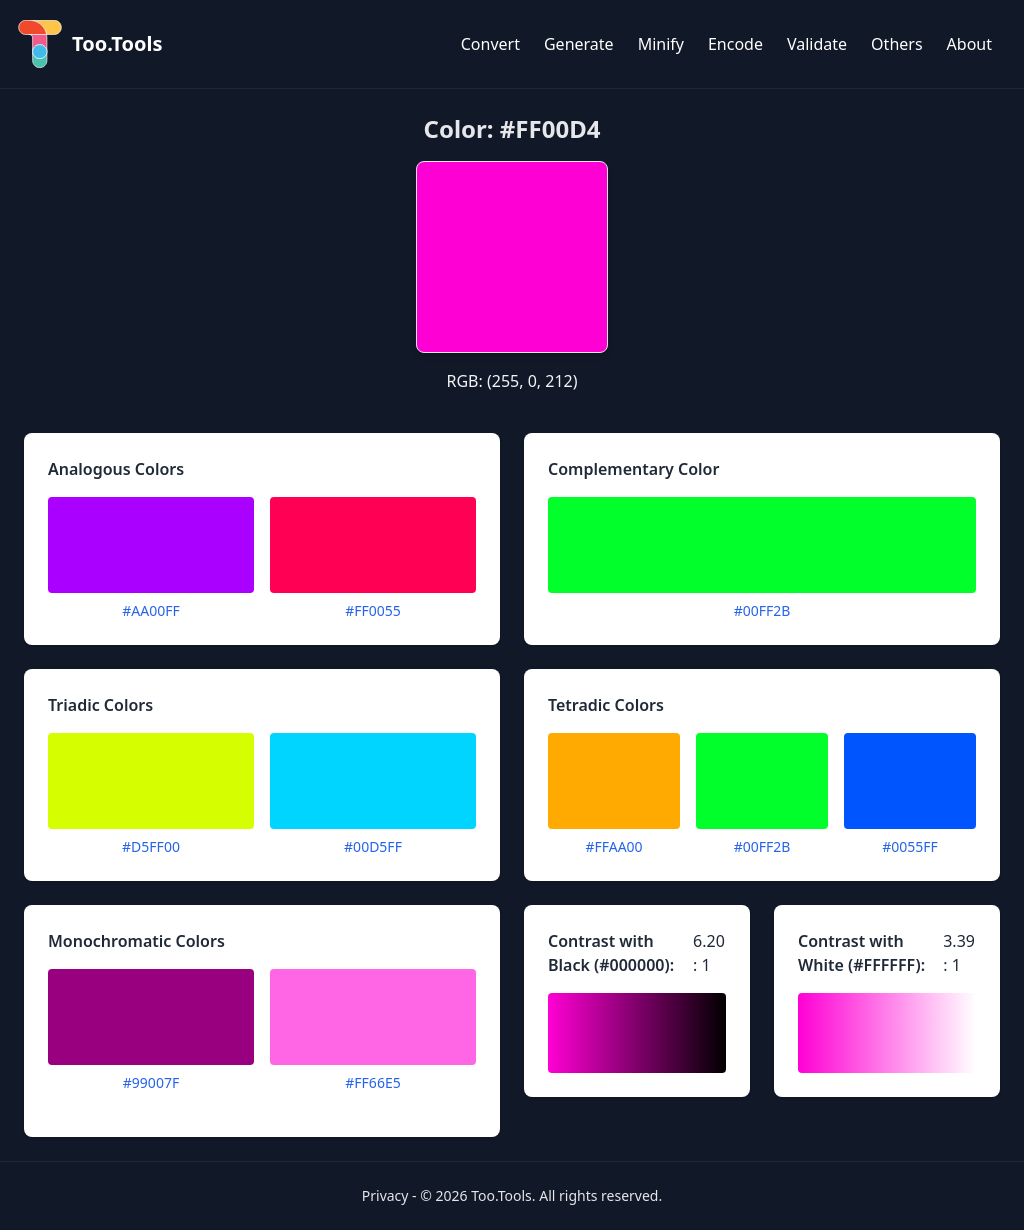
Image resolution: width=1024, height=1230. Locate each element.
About (969, 44)
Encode (735, 44)
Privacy (385, 1195)
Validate (817, 44)
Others (896, 44)
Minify (661, 44)
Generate (579, 44)
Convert (490, 44)
